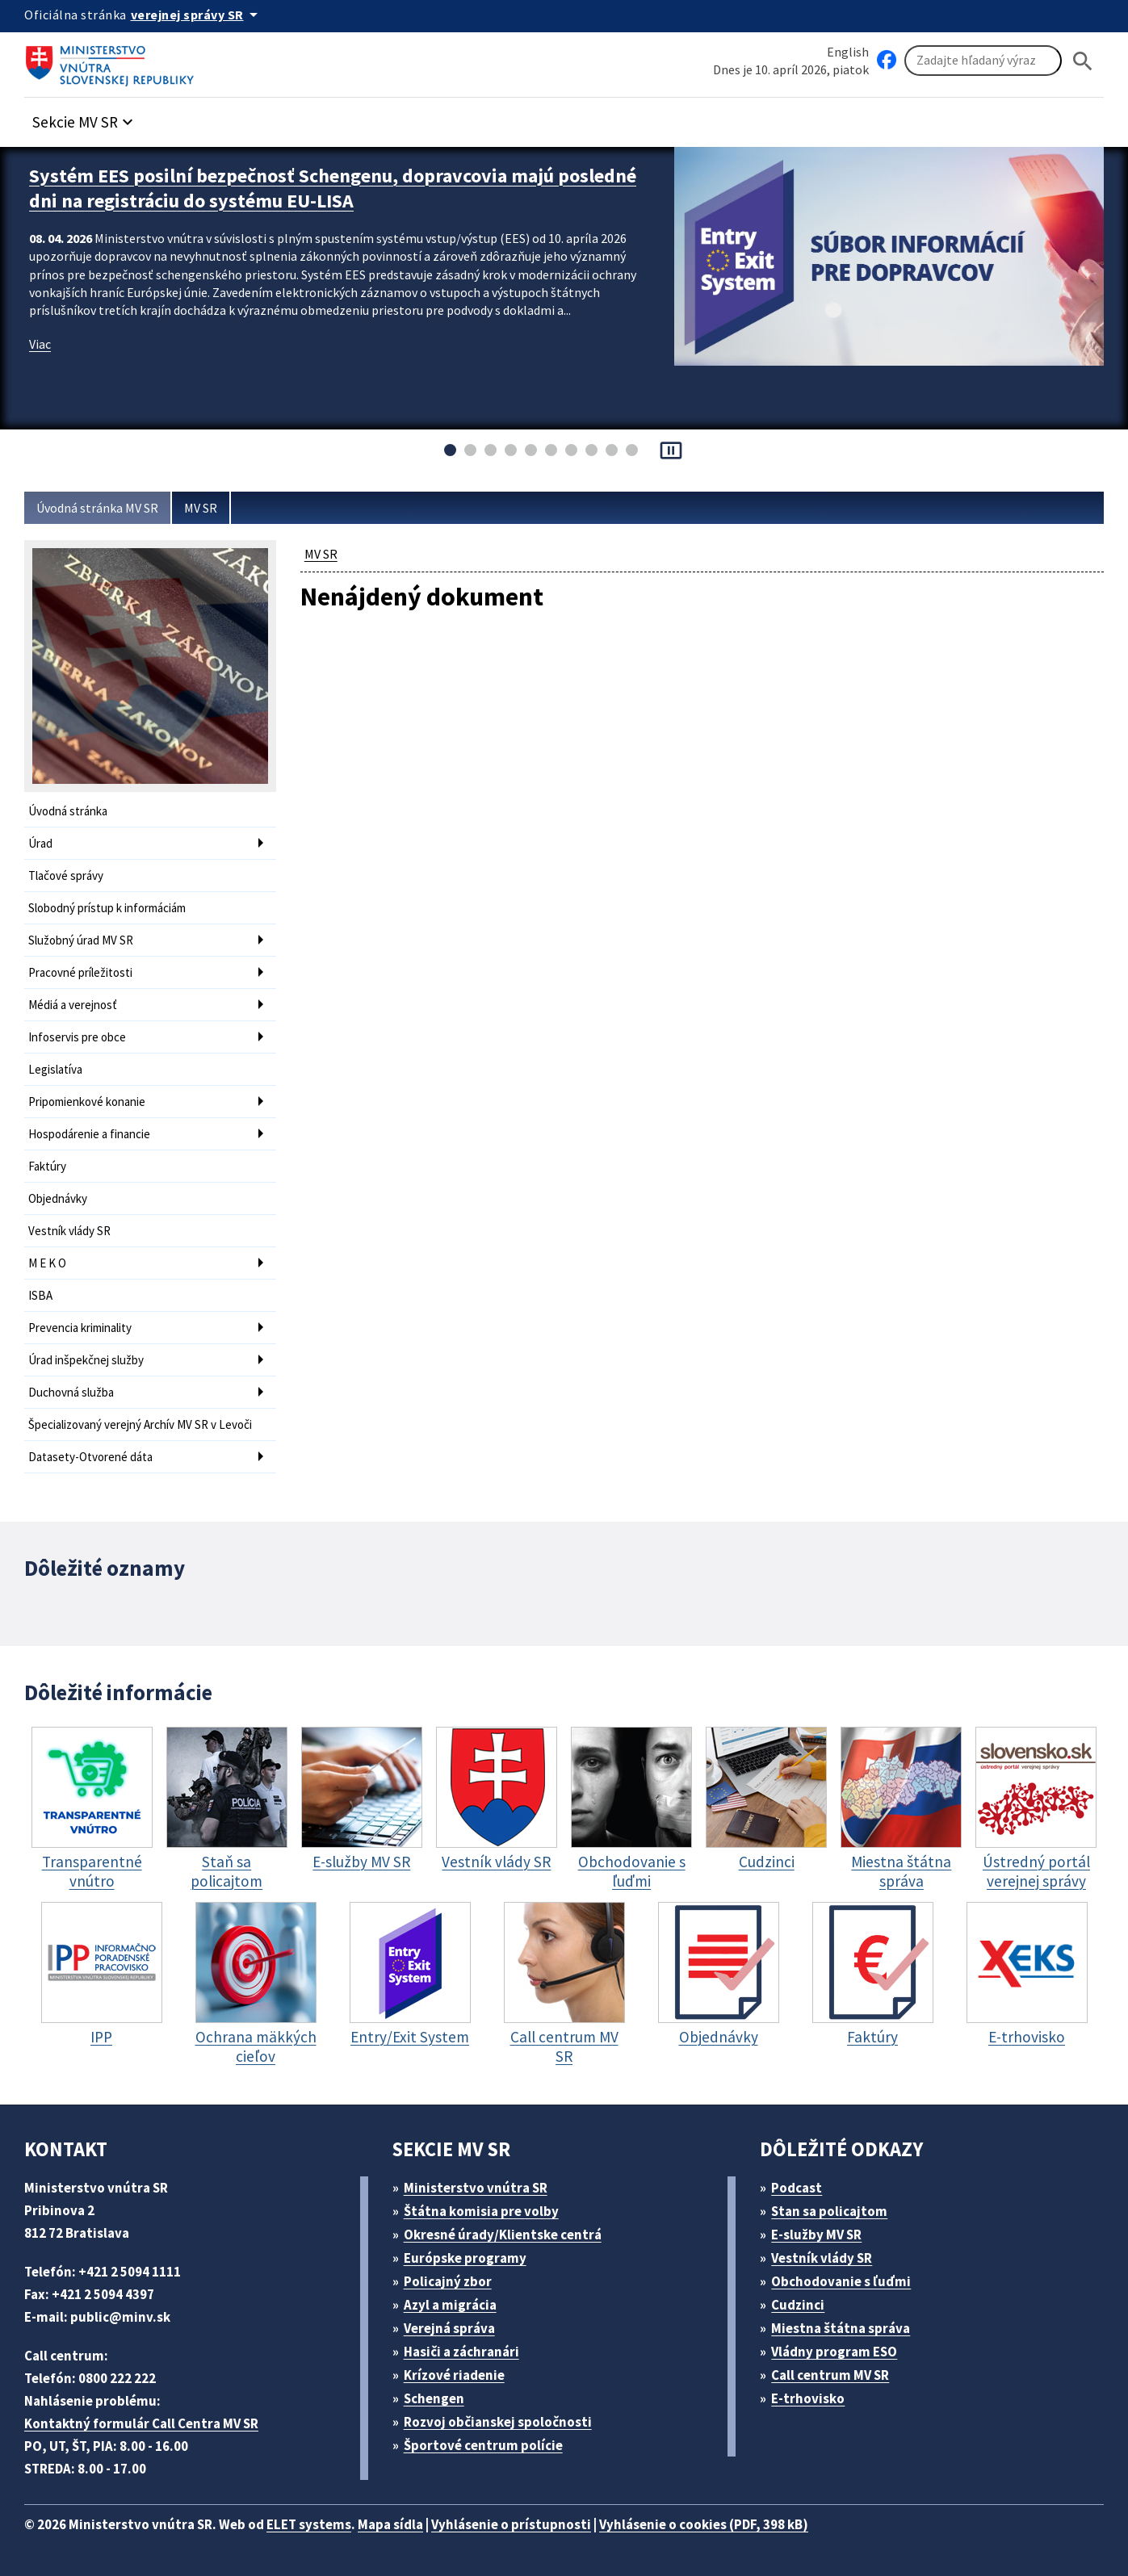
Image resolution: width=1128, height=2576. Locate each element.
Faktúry (47, 1166)
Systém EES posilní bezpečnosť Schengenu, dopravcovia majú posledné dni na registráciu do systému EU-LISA (332, 188)
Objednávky (57, 1198)
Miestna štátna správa (840, 2328)
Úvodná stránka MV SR (97, 508)
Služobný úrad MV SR (80, 940)
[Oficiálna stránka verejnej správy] (197, 14)
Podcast (796, 2188)
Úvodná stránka (67, 811)
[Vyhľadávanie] (983, 60)
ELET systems (308, 2524)
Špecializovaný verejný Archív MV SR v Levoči (140, 1424)
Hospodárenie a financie (89, 1133)
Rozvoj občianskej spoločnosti (498, 2422)
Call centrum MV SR (830, 2375)
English (848, 52)
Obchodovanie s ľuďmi (841, 2281)
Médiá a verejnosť (72, 1004)
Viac (40, 344)
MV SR (200, 508)
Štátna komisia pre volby (481, 2211)
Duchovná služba (71, 1392)
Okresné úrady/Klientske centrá (503, 2234)
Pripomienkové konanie (86, 1101)
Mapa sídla (390, 2524)
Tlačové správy (65, 875)
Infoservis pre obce (77, 1037)
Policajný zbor (448, 2281)
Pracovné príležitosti (80, 972)
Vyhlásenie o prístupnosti (511, 2524)
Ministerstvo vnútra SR (475, 2188)
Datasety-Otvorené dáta (90, 1456)
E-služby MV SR (816, 2234)
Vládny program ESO (834, 2351)
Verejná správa (449, 2328)
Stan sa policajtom (829, 2211)
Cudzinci (797, 2305)
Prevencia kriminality (80, 1327)
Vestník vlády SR (69, 1230)
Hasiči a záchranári (461, 2351)
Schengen (434, 2398)
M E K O (47, 1263)
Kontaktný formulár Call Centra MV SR (141, 2423)
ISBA (40, 1295)
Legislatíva (55, 1069)
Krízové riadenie (454, 2375)
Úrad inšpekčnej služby (86, 1360)
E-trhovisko (808, 2398)
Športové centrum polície (483, 2445)
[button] (84, 117)
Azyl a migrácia (450, 2305)
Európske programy (465, 2258)
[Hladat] (1083, 61)
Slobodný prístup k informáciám (107, 907)
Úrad (40, 843)
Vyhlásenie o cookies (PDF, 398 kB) (703, 2524)
